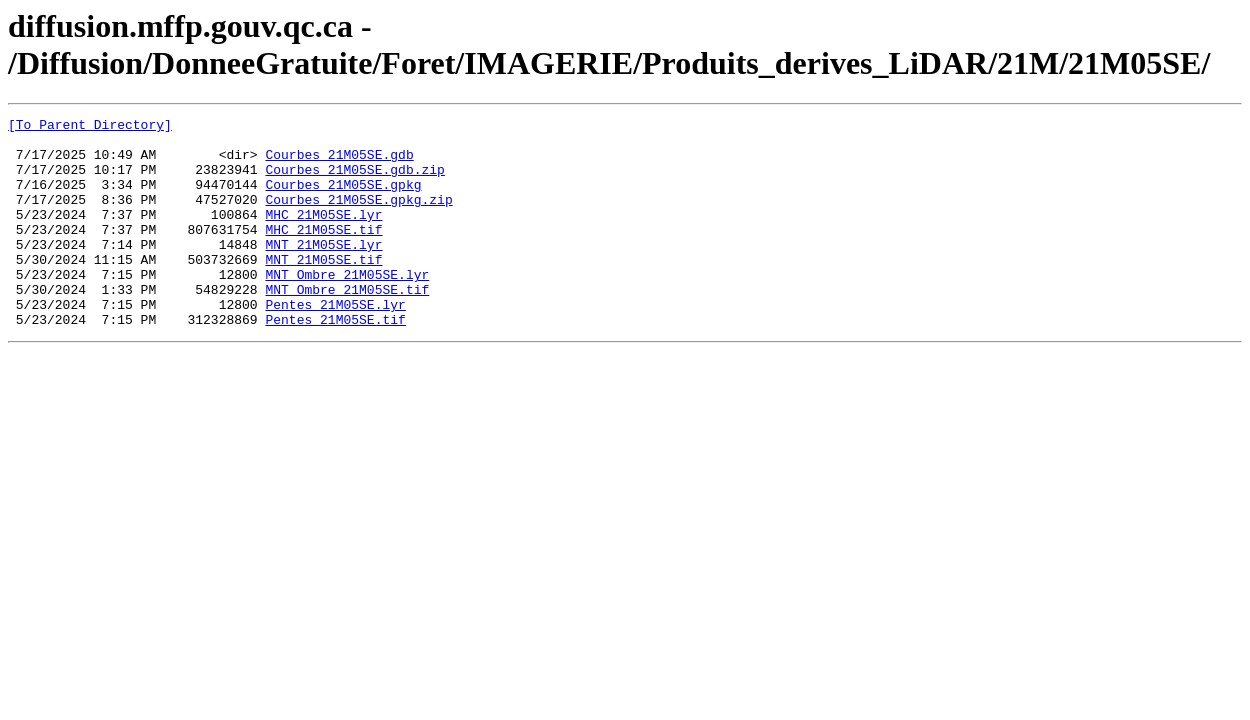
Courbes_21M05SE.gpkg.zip (358, 217)
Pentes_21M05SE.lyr (335, 343)
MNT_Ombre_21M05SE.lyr (347, 307)
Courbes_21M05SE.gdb (339, 163)
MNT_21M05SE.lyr (323, 271)
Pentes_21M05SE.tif (335, 361)
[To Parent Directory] (90, 127)
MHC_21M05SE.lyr (323, 235)
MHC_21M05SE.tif (323, 253)
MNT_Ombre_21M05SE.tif (347, 325)
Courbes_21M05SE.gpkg (343, 199)
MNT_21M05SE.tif (323, 289)
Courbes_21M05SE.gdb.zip (354, 181)
